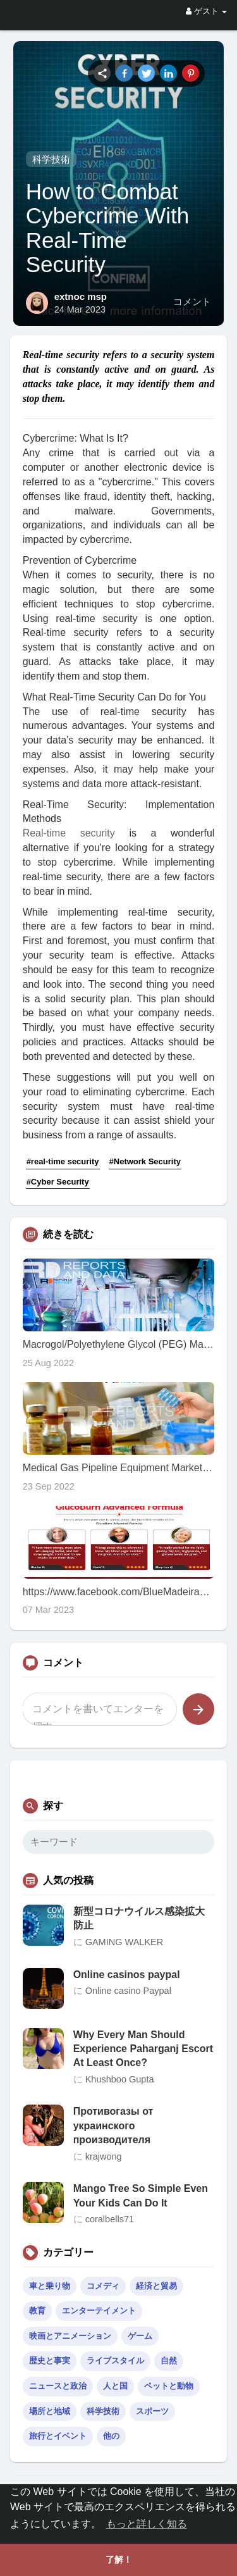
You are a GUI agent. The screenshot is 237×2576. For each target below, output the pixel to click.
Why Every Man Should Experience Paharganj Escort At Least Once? (143, 2049)
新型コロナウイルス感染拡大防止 (139, 1918)
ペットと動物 (168, 2386)
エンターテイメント (99, 2310)
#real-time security (63, 1161)
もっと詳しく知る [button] (146, 2523)
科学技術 (51, 159)
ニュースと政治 (58, 2386)
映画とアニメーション (70, 2336)
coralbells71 (109, 2219)
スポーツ (152, 2411)
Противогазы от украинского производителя (113, 2125)
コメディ (103, 2286)
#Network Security (145, 1161)
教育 (37, 2310)
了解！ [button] (119, 2559)
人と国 (115, 2386)
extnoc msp (80, 296)
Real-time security (69, 833)
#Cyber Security (58, 1181)
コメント (192, 302)
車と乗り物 (49, 2286)
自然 (169, 2360)
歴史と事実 (49, 2360)
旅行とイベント (58, 2436)
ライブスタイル (115, 2360)
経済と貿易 (156, 2286)
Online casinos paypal (126, 1974)
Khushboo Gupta (119, 2079)
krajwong (103, 2156)
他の (111, 2436)
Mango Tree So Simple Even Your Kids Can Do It (140, 2195)
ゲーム (140, 2336)
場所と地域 (49, 2411)
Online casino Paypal (128, 1991)
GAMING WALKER (124, 1942)
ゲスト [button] (206, 11)
